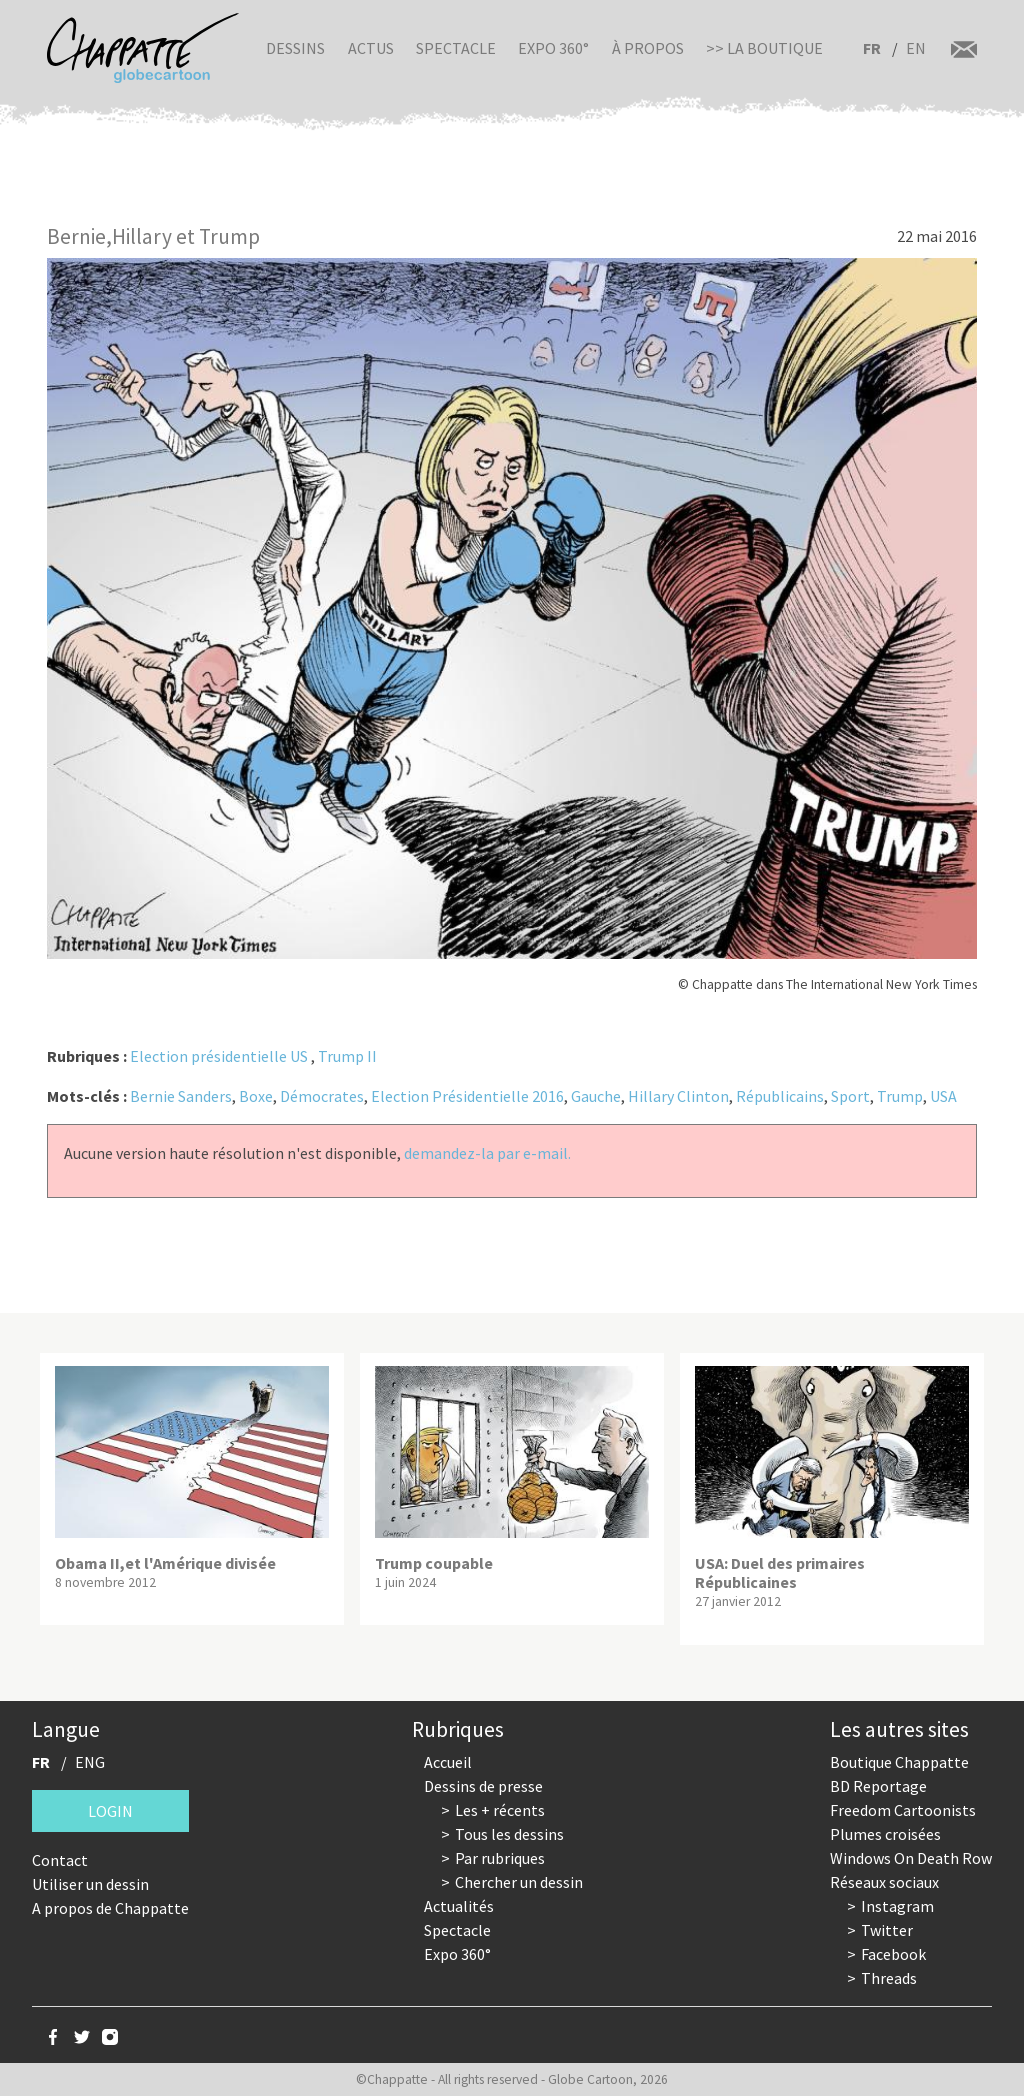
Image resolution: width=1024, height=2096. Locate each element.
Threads (889, 1978)
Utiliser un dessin (90, 1884)
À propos (648, 48)
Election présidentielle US (219, 1056)
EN (916, 48)
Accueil (448, 1762)
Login (110, 1811)
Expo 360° (553, 48)
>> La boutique (764, 48)
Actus (371, 48)
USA (943, 1096)
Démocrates (322, 1096)
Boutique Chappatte (899, 1762)
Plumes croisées (885, 1834)
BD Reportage (878, 1786)
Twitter (887, 1930)
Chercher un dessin (519, 1882)
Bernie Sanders (181, 1096)
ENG (90, 1762)
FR (872, 48)
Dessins (295, 48)
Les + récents (500, 1810)
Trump (900, 1096)
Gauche (596, 1096)
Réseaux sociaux (884, 1882)
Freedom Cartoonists (903, 1810)
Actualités (459, 1906)
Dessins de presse (483, 1786)
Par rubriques (500, 1858)
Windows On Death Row (911, 1858)
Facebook (893, 1954)
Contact (60, 1860)
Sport (850, 1096)
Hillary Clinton (678, 1096)
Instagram (897, 1906)
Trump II (347, 1056)
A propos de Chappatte (110, 1908)
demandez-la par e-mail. (487, 1153)
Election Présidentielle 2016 (467, 1096)
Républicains (780, 1096)
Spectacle (456, 48)
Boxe (256, 1096)
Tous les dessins (509, 1834)
